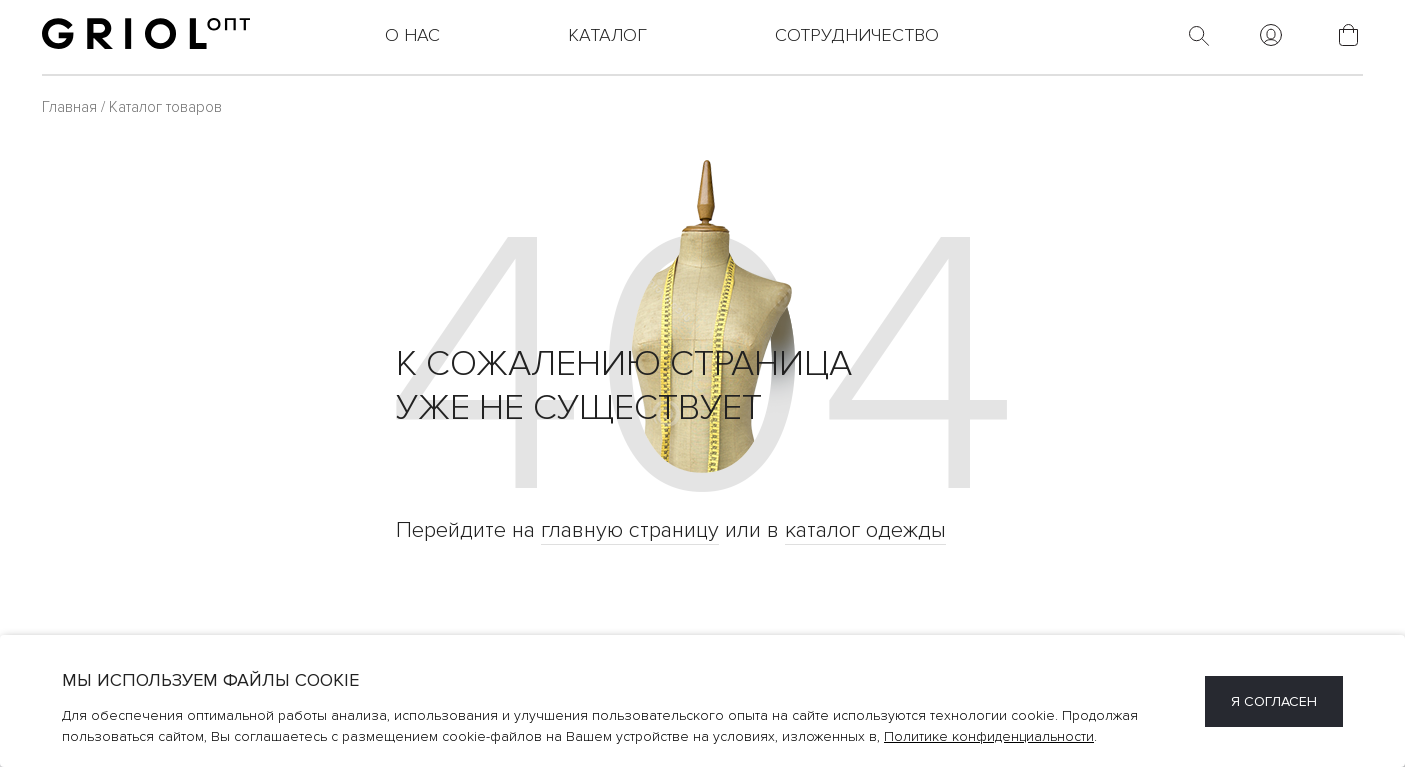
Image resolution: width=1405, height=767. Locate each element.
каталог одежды (865, 530)
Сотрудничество (857, 35)
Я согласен (1274, 701)
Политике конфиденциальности (989, 736)
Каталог (607, 35)
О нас (412, 35)
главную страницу (630, 530)
